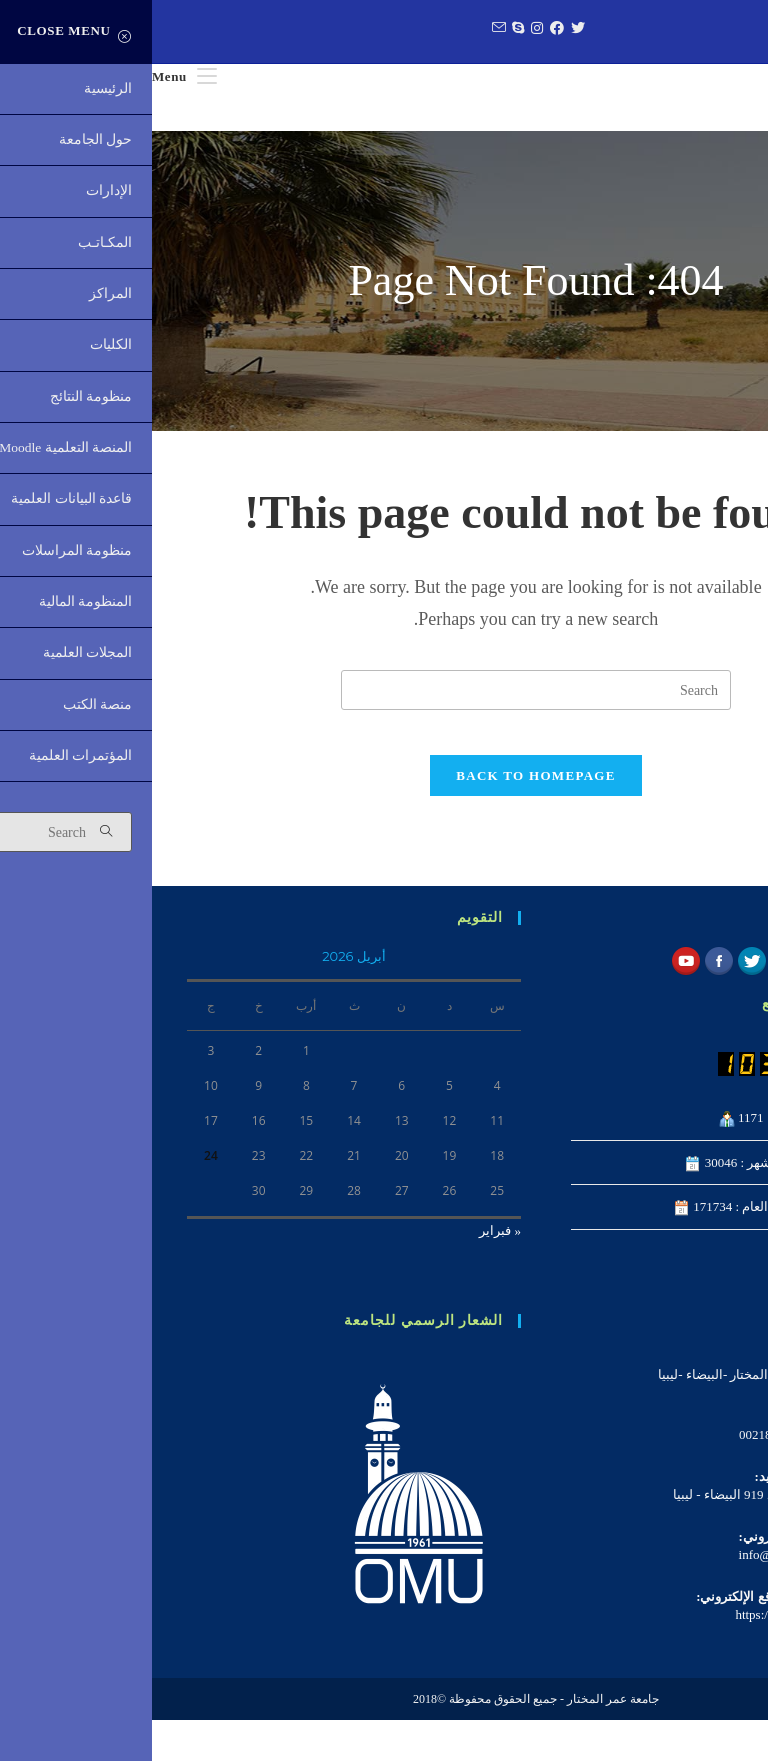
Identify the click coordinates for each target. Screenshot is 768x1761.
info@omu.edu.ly (632, 1595)
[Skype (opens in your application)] (363, 29)
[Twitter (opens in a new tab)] (423, 29)
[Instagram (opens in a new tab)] (382, 29)
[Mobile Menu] (32, 76)
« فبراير (348, 1271)
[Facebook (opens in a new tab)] (402, 29)
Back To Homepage (383, 816)
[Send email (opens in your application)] (344, 29)
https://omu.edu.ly (630, 1655)
